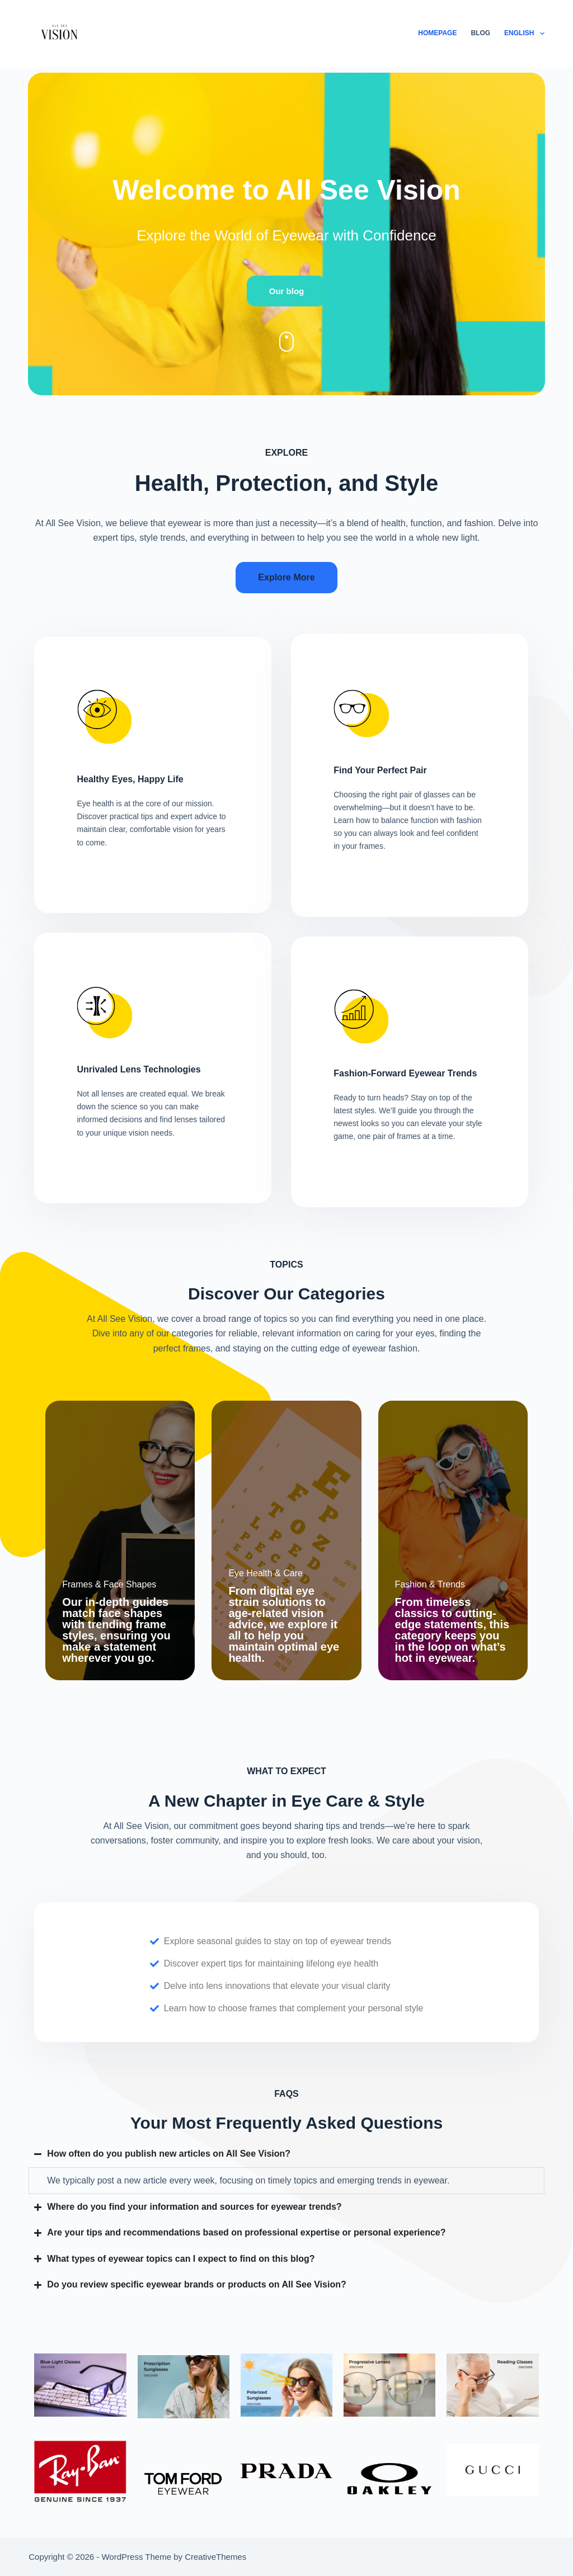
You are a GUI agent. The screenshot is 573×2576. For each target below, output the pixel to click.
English (524, 33)
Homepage (437, 33)
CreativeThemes (215, 2556)
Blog (480, 33)
